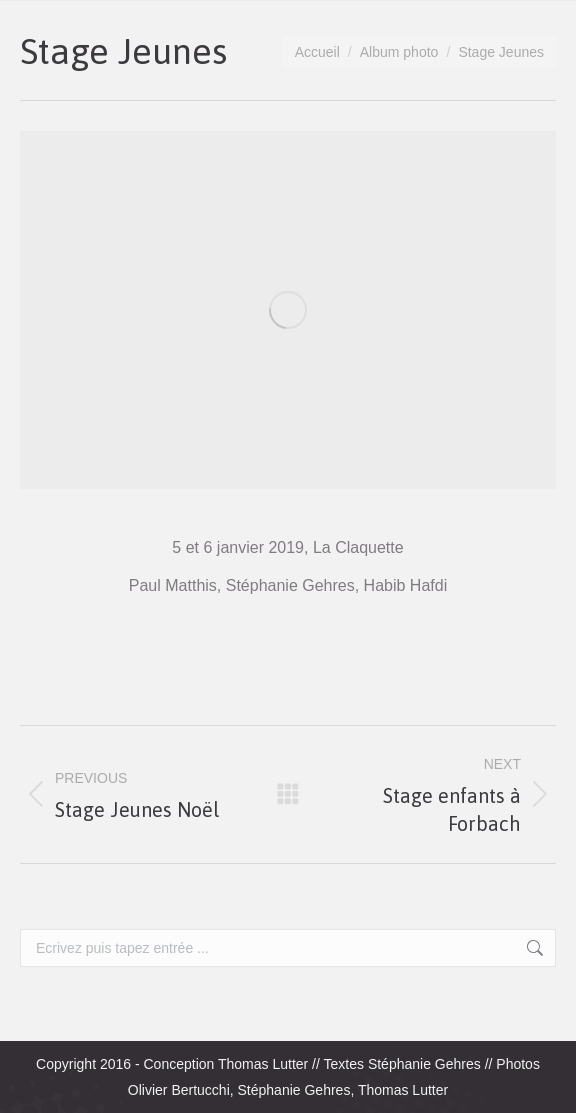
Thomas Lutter (263, 1064)
